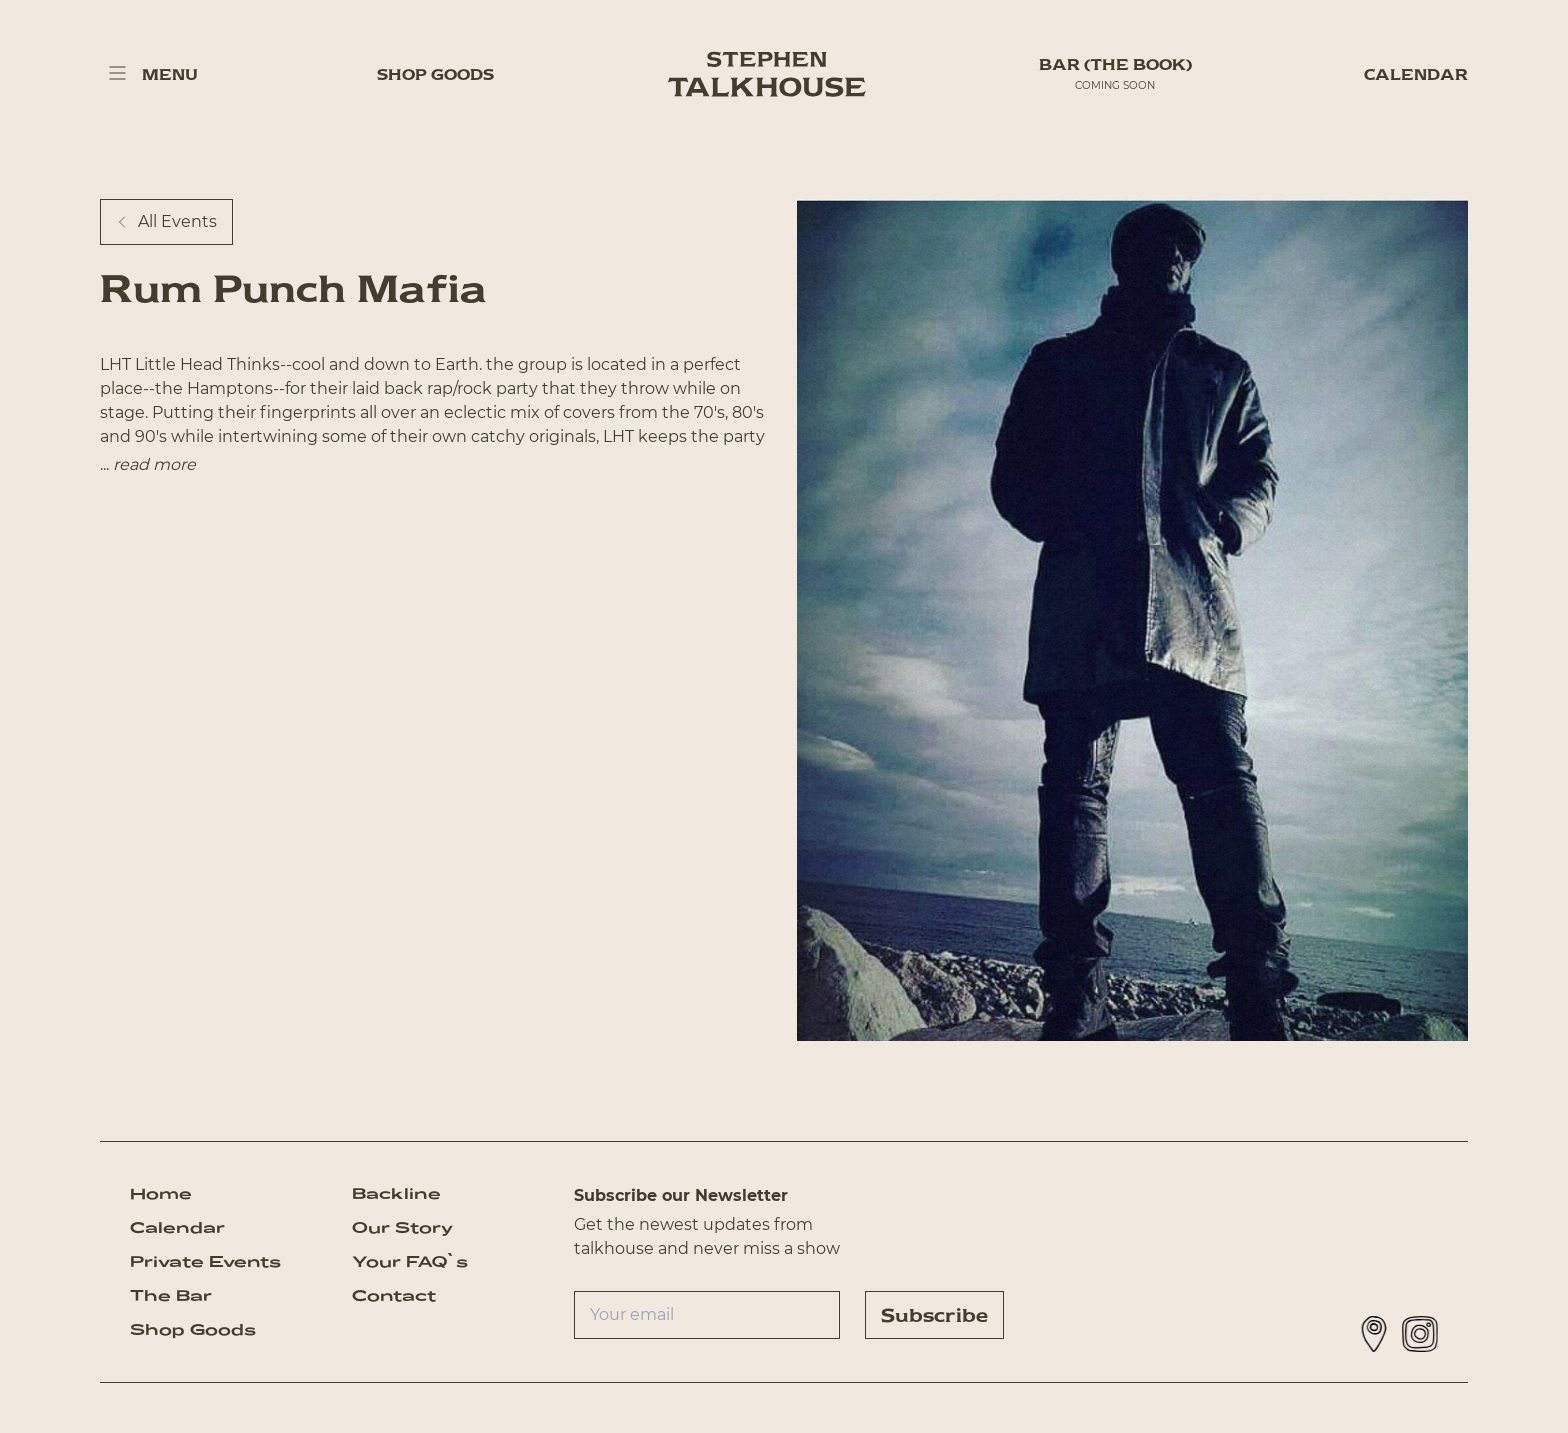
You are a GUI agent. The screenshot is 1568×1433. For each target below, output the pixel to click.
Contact (394, 1295)
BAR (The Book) (1115, 64)
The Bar (171, 1295)
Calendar (1416, 74)
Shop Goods (435, 74)
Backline (396, 1193)
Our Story (402, 1227)
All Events (166, 221)
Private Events (205, 1261)
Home (161, 1193)
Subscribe (934, 1315)
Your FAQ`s (410, 1261)
